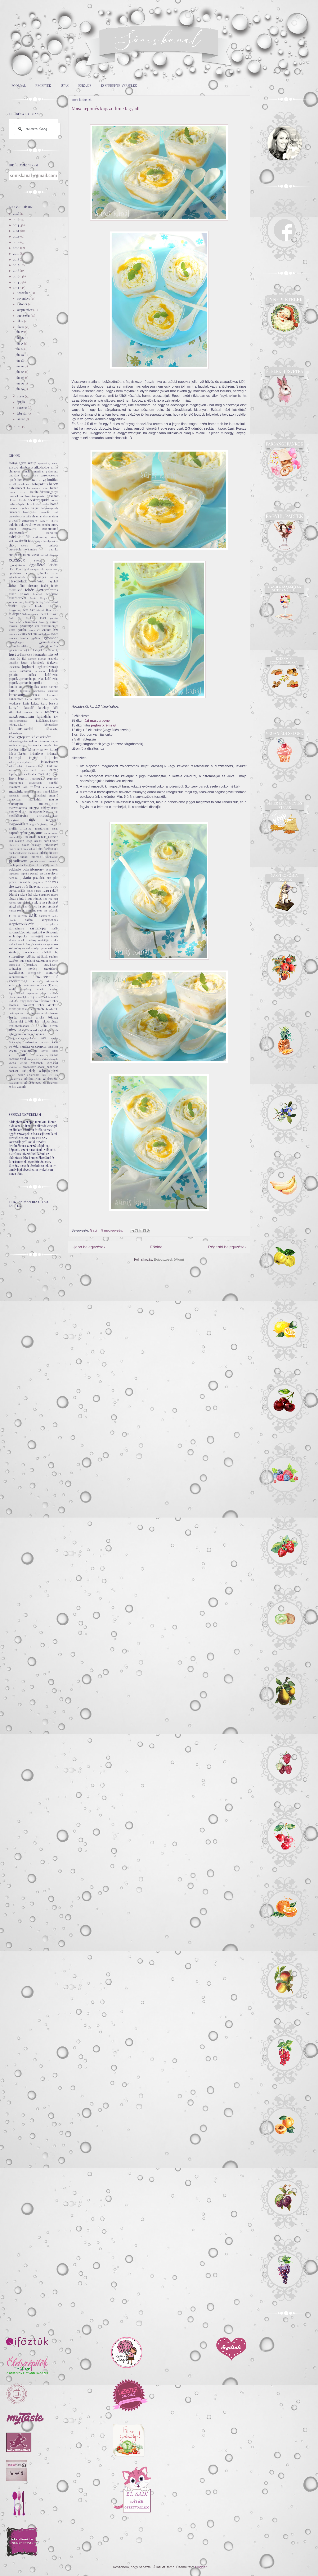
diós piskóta (47, 545)
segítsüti (37, 932)
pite (55, 878)
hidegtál (37, 650)
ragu (45, 890)
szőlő (48, 985)
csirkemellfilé (20, 536)
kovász (13, 750)
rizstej (12, 910)
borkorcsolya (41, 504)
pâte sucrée (51, 865)
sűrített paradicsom (23, 952)
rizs (44, 906)
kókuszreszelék (21, 728)
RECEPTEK (43, 85)
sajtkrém (44, 916)
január (21, 419)
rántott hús (24, 898)
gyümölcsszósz (48, 646)
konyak (54, 741)
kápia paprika (49, 686)
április (21, 402)
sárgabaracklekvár (21, 924)
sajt (33, 915)
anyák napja (30, 475)
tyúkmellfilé (23, 1030)
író (19, 658)
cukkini (13, 525)
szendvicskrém (18, 977)
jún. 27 (20, 332)
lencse (42, 770)
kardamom (16, 699)
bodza (54, 500)
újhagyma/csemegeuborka (22, 1038)
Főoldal (156, 1247)
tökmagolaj (16, 1021)
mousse (53, 824)
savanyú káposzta (20, 932)
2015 (16, 276)
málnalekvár (50, 787)
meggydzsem (49, 808)
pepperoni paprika (19, 873)
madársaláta (35, 782)
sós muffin (36, 944)
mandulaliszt (50, 791)
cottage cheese (49, 520)
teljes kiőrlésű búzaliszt (35, 1001)
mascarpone (48, 803)
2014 (16, 282)
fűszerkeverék (16, 622)
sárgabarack (50, 920)
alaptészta (26, 467)
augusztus (24, 316)
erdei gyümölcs (37, 573)
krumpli (15, 757)
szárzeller (15, 968)
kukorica (51, 757)
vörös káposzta (50, 1059)
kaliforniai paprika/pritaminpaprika (33, 681)
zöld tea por (50, 1074)
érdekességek (37, 577)
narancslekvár (16, 837)
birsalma (52, 496)
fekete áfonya (38, 598)
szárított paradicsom (42, 964)
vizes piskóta (34, 1059)
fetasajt (40, 610)
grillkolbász (44, 634)
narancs (37, 832)
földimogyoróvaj (30, 614)
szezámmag (18, 981)
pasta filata (23, 865)
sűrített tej (50, 952)
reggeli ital (23, 902)
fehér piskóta (19, 594)
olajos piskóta (31, 844)
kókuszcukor (17, 724)
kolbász (34, 741)
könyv (44, 749)
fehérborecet (17, 598)
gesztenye (26, 626)
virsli (23, 1059)
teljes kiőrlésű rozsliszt (33, 1003)
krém (22, 754)
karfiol (28, 699)
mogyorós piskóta (38, 824)
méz (32, 819)
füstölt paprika (49, 618)
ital (24, 658)
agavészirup (43, 463)
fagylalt (53, 581)
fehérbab (37, 594)
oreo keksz (29, 848)
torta (13, 1017)
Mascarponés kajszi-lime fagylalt (106, 108)
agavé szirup (27, 463)
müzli (55, 828)
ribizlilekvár (24, 906)
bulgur (35, 508)
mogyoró (52, 820)
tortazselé (26, 1017)
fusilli (11, 618)
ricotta (36, 906)
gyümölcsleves (48, 642)
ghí (37, 626)
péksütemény (33, 869)
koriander (34, 745)
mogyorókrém (18, 824)
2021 (16, 242)
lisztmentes (16, 782)
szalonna (42, 960)
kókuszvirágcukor (18, 741)
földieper (15, 614)
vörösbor (52, 1063)
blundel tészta (17, 500)
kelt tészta (49, 703)
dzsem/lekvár (30, 555)
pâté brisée (38, 865)
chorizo (47, 516)
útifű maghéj (49, 1038)
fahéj (13, 585)
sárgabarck (52, 924)
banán (54, 488)
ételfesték (38, 581)
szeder (32, 968)
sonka (54, 940)
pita (49, 878)
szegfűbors (51, 968)
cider (55, 516)
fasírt (44, 586)
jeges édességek (32, 662)
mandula (16, 791)
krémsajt (52, 754)
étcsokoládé (18, 581)
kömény (33, 750)
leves (40, 774)
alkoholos (41, 467)
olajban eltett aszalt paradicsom (36, 840)
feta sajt (29, 610)
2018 (16, 259)
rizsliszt (53, 906)
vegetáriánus (28, 1050)
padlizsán (33, 852)
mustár (26, 828)
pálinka (12, 856)
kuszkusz (14, 770)
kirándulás (44, 717)
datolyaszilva (50, 541)
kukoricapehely (34, 766)
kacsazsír (40, 671)
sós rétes (48, 944)
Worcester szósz (34, 1066)
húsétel (15, 654)
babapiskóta (40, 484)
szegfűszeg (16, 972)
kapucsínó (53, 690)
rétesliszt (52, 902)
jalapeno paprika (37, 658)
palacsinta (45, 853)
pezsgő (13, 878)
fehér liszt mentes (41, 589)
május (21, 396)
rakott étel (26, 894)
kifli (55, 708)
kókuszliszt (51, 724)
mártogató (16, 804)
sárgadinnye (16, 928)
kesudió (29, 708)
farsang (33, 586)
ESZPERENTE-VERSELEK (119, 85)
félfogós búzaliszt (47, 602)
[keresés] (36, 128)
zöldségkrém (16, 1082)
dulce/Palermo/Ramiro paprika (33, 549)
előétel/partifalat (19, 569)
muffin (13, 828)
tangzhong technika (32, 989)
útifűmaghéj (15, 1042)
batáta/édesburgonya (44, 492)
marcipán (15, 799)
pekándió (15, 869)
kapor (13, 691)
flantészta (52, 610)
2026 (16, 214)
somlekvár (43, 940)
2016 (16, 271)
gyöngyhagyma (16, 642)
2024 (16, 225)
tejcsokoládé (17, 993)
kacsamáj (25, 671)
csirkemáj (52, 532)
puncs (30, 890)
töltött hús (32, 1021)
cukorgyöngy (27, 525)
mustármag (42, 828)
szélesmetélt (34, 972)
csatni (12, 528)
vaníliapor (53, 1046)
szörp (55, 985)
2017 (16, 265)
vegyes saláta (49, 1050)
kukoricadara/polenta (20, 762)
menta (55, 811)
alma (54, 467)
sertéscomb (50, 932)
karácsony (17, 694)
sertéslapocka (18, 936)
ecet (42, 555)
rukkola (53, 910)
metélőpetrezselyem (47, 815)
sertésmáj (37, 936)
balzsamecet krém (37, 488)
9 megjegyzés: (112, 1230)
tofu (31, 1013)
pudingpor (49, 886)
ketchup (43, 708)
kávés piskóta (50, 699)
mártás (53, 799)
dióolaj (24, 545)
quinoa (37, 890)
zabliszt (13, 1070)
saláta (29, 920)
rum (12, 915)
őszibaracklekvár (18, 852)
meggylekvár (17, 812)
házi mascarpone (96, 720)
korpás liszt (51, 745)
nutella (42, 837)
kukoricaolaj (15, 766)
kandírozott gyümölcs (24, 687)
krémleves (36, 754)
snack (21, 940)
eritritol (54, 577)
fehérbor (52, 594)
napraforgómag (19, 833)
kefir (26, 703)
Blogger (200, 2567)
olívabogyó (51, 844)
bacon (53, 483)
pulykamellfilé (17, 890)
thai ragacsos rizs (18, 1013)
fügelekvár (31, 618)
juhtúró (12, 671)
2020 (16, 248)
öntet (39, 849)
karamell (52, 695)
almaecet (14, 471)
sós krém (24, 944)
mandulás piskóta (19, 795)
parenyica (53, 861)
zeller (21, 1074)
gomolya (33, 630)
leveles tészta (27, 774)
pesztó (34, 873)
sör (23, 948)
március (22, 408)
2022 (16, 236)
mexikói (14, 820)
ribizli (12, 906)
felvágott (53, 606)
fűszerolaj (31, 622)
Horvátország (51, 650)
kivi (56, 716)
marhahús (35, 799)
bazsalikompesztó (34, 496)
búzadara (14, 512)
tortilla (40, 1017)
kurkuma (52, 766)
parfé (12, 865)
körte (12, 754)
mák (25, 787)
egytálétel (37, 564)
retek (34, 902)
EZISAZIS (84, 85)
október (22, 304)
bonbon (27, 504)
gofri (12, 630)
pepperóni (52, 869)
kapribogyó (39, 690)
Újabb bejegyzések (89, 1247)
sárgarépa (38, 928)
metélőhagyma (18, 816)
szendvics (52, 972)
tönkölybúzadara (19, 1026)
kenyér (14, 707)
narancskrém (51, 833)
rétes (42, 902)
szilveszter (16, 985)
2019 (16, 253)
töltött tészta (50, 1021)
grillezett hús (29, 634)
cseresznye (29, 529)
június (21, 327)
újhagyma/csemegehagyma (26, 1034)
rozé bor (42, 910)
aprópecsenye (49, 475)
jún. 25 (20, 343)
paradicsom (18, 860)
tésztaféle (52, 1009)
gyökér (35, 638)
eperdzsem (52, 569)
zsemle (21, 1087)
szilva (36, 981)
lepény (13, 774)
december (24, 293)
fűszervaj (44, 622)
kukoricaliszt (49, 762)
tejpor (43, 993)
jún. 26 (20, 338)
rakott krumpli (41, 894)
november (24, 298)
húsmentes (40, 654)
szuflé (12, 989)
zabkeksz (52, 1066)
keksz (35, 703)
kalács (32, 675)
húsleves (27, 654)
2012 (16, 426)
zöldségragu (50, 1082)
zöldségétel (50, 1079)
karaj (36, 695)
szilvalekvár (52, 981)
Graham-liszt (49, 630)
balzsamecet (17, 488)
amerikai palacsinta (45, 471)
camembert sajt (17, 516)
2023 (16, 231)
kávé (37, 699)
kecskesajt (15, 703)
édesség (17, 560)
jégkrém (52, 662)
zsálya (12, 1086)
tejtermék (37, 997)
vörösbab (37, 1063)
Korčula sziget (17, 745)
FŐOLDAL (19, 85)
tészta (28, 1009)
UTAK (65, 85)
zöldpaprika (32, 1079)
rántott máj (40, 898)
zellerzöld (33, 1074)
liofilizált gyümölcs (45, 778)
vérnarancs (38, 1055)
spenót (43, 948)
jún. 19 (20, 355)
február (22, 413)
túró (12, 1030)
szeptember (25, 310)
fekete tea (30, 602)
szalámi (30, 960)
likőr (49, 774)
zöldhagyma (15, 1078)
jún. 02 (20, 383)
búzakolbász (30, 512)
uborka (34, 1030)
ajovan (54, 463)
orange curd (15, 848)
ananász (14, 475)
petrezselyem (49, 873)
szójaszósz (30, 985)
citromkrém (29, 520)
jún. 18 (20, 361)
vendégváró (18, 1054)
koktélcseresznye (18, 720)
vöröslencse (15, 1066)
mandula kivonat (32, 791)
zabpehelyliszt (48, 1071)
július (20, 321)
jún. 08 (20, 372)
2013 (16, 288)
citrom (14, 520)
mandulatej (39, 795)
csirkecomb (16, 533)
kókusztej (52, 729)
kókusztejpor (16, 733)
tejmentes (32, 993)
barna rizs (17, 492)
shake (12, 940)
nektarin (30, 837)
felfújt (13, 606)
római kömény (26, 910)
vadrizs (45, 1042)
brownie (13, 508)
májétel (53, 783)
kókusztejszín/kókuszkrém (30, 737)
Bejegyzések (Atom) (169, 1259)
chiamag (37, 516)
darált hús (26, 541)
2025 (16, 219)
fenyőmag (15, 610)
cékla (28, 516)
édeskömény (51, 555)
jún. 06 (20, 378)
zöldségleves (32, 1083)
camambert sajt (49, 512)
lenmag (53, 770)
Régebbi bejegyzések (227, 1247)
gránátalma (15, 634)
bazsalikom (16, 496)
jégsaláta (14, 667)
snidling (31, 940)
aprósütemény (18, 480)
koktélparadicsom (47, 720)
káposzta (25, 690)
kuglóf (33, 758)
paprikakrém (51, 856)
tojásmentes (42, 1013)
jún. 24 (20, 349)
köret (54, 749)
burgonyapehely (49, 508)
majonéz (14, 787)
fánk (22, 586)
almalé (26, 471)
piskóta (25, 877)
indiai (12, 658)
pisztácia (39, 878)
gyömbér (51, 638)
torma (54, 1013)
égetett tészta (46, 560)
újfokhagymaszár (49, 1030)
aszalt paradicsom (20, 484)
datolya (38, 541)
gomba (22, 630)
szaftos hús (16, 960)
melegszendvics (38, 812)
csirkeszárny (40, 537)
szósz (40, 985)
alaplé (13, 467)
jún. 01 (20, 389)
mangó (53, 795)
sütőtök (53, 956)
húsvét (53, 654)
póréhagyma (32, 886)
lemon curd (29, 770)
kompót (45, 741)
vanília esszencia (33, 1046)
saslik (54, 928)
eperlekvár (15, 573)
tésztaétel (39, 1009)
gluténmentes (49, 626)
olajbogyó (14, 844)
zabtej (12, 1074)
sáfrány (22, 916)
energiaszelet (37, 569)
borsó (54, 504)
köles (23, 750)
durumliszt (15, 555)
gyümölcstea (15, 650)
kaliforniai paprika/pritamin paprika (33, 677)
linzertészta (18, 778)
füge (20, 618)
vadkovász (30, 1042)
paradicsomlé (37, 861)
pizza (12, 882)
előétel (53, 565)
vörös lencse (18, 1063)
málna (35, 786)
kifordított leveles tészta (25, 712)
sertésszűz (52, 936)
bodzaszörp (15, 504)
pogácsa (38, 882)
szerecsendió (47, 976)
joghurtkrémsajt (103, 725)
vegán (13, 1050)
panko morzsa (30, 856)
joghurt (28, 666)
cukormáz (43, 524)
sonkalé (13, 944)
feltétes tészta (31, 606)
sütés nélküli (37, 956)
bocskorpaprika (38, 500)
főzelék (44, 614)
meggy (33, 808)
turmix (54, 1026)
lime (55, 774)
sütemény (17, 956)
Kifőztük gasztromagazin (33, 714)
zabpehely (28, 1071)
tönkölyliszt (39, 1025)
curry (54, 525)
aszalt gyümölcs (44, 479)
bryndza (24, 508)
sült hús (53, 948)
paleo (55, 852)
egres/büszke (17, 565)
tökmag (53, 1017)
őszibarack (51, 849)
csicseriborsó (50, 528)
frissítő (54, 614)
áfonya (13, 463)
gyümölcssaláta (18, 646)
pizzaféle (24, 882)
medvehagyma (18, 807)
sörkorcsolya (33, 948)
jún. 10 (20, 366)
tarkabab (53, 989)
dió (11, 545)
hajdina (27, 650)
